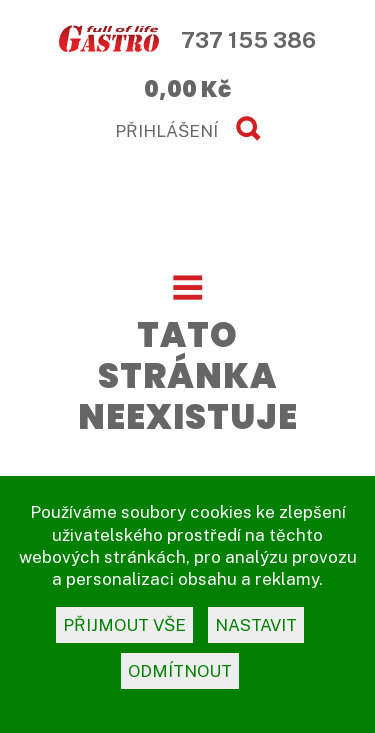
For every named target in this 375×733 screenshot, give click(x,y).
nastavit (256, 625)
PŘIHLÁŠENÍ (166, 131)
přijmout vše (124, 625)
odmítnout (180, 671)
